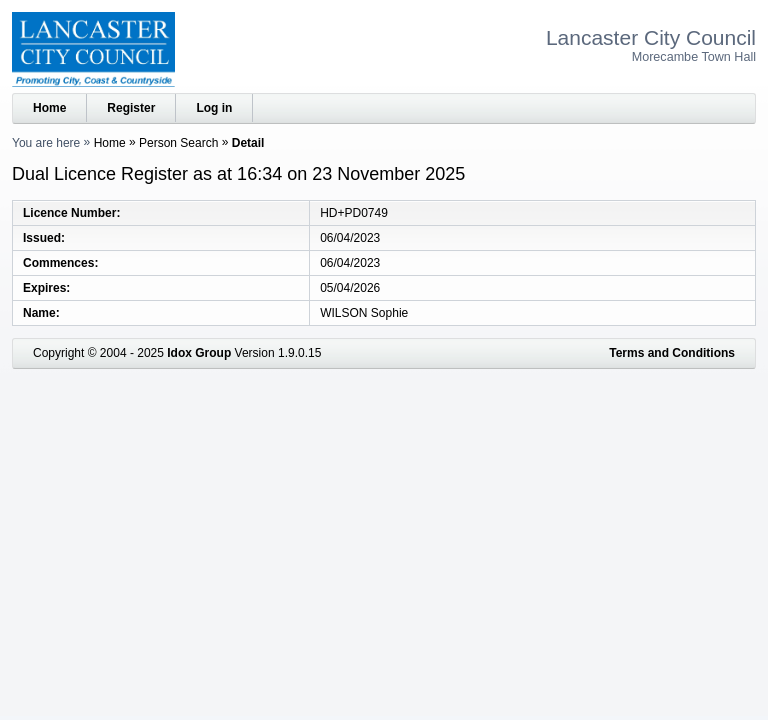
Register (131, 108)
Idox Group (199, 353)
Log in (214, 108)
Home (49, 108)
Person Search (178, 143)
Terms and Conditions (672, 353)
